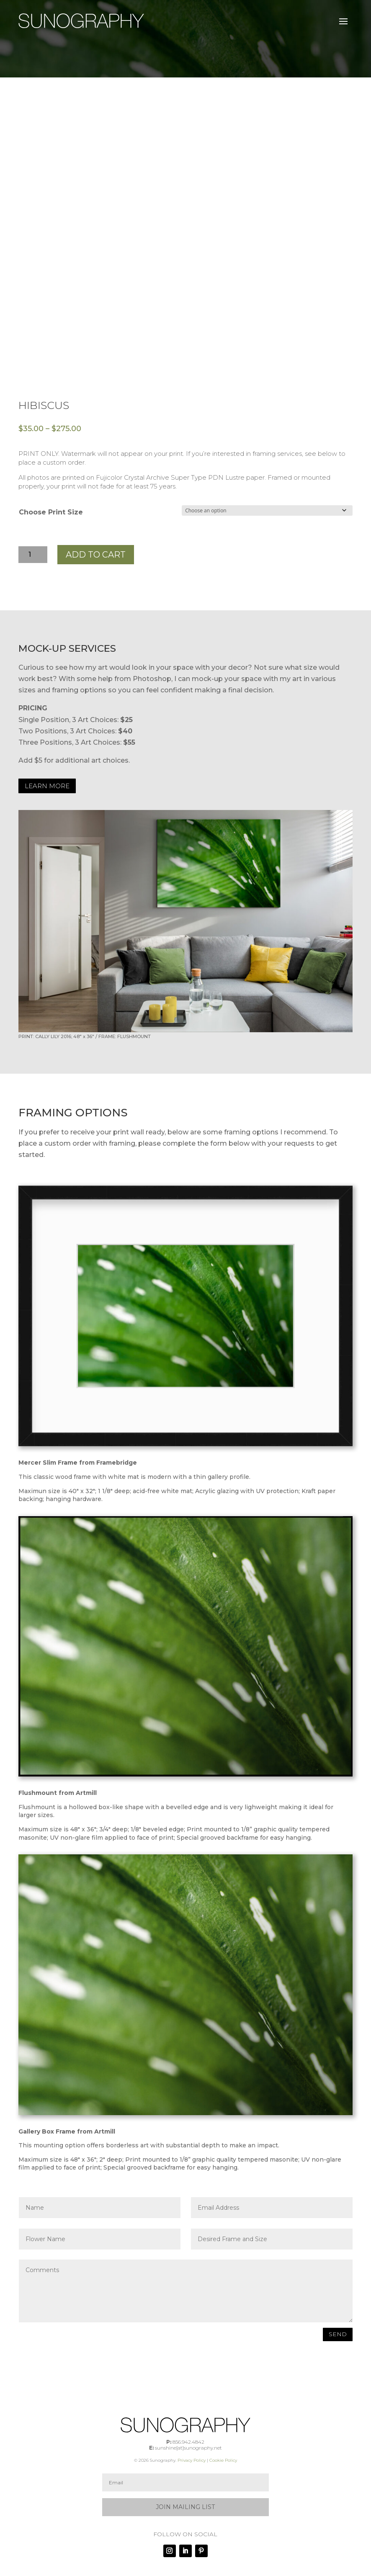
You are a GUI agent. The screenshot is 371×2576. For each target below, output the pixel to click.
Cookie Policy (223, 2460)
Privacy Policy (192, 2460)
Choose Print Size (51, 512)
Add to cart (96, 555)
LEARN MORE (47, 786)
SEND (338, 2334)
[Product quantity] (32, 554)
